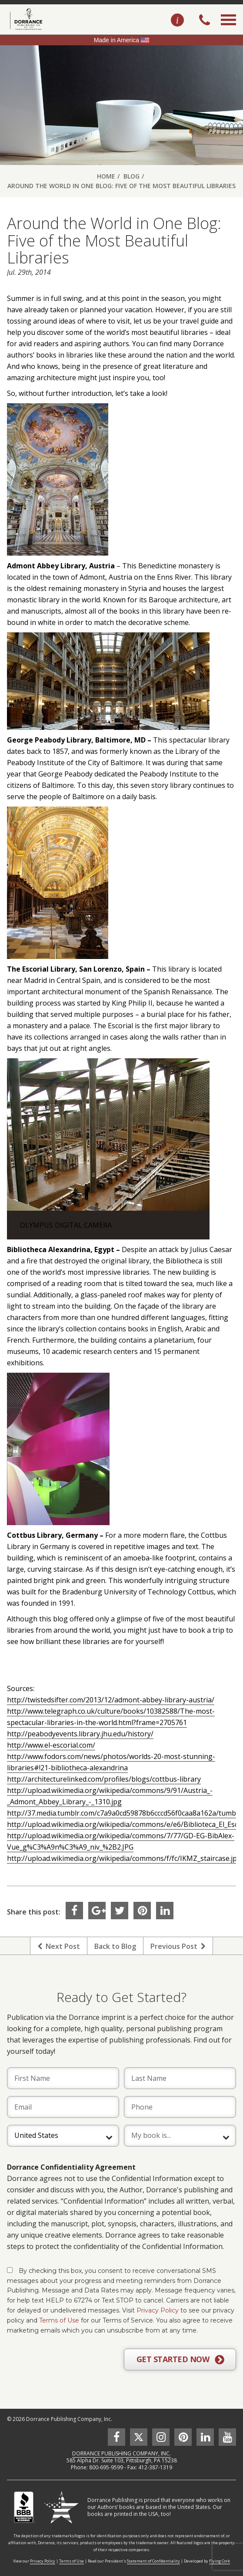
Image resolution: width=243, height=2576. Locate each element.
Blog (131, 176)
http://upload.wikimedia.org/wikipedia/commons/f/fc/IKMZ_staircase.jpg (124, 1858)
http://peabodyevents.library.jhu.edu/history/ (80, 1734)
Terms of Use (59, 2320)
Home (106, 176)
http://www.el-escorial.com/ (51, 1745)
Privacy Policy (157, 2310)
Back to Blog (115, 1946)
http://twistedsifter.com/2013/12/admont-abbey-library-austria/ (110, 1700)
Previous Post (178, 1946)
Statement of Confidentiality (153, 2561)
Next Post (58, 1946)
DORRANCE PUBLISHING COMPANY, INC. (121, 2453)
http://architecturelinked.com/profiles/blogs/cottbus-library (104, 1779)
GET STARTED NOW (180, 2359)
